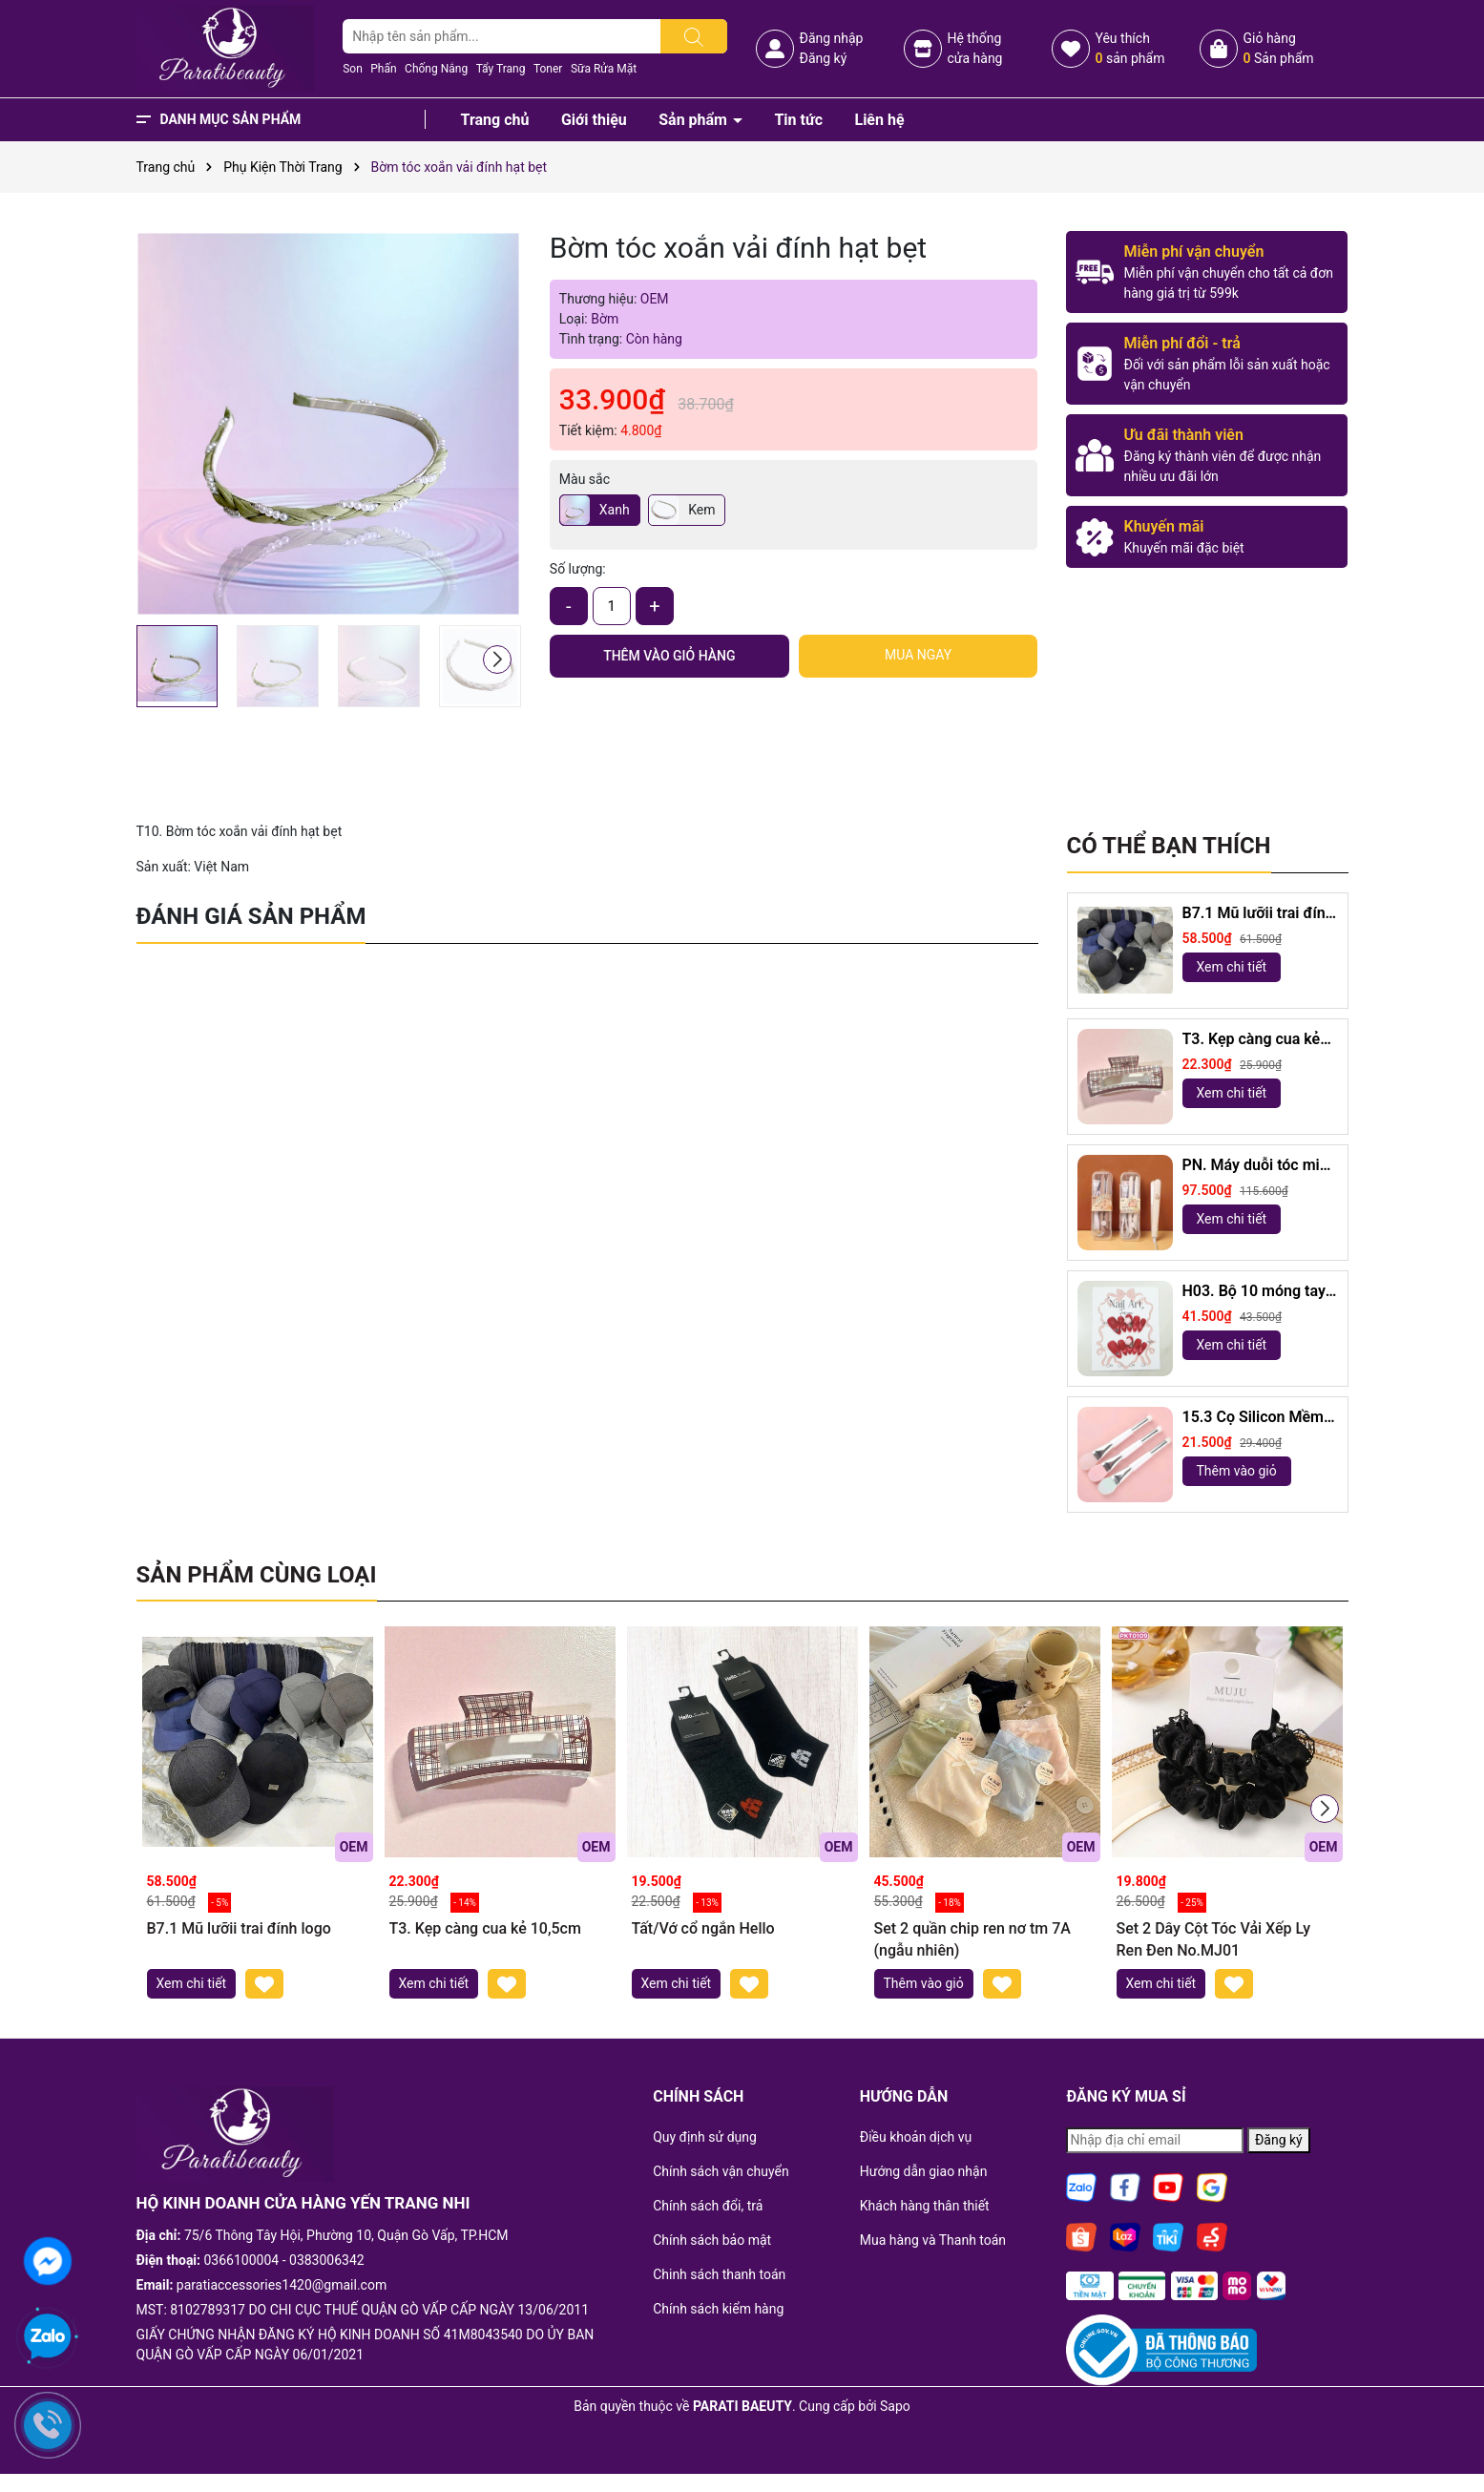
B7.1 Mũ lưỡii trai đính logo (1258, 914)
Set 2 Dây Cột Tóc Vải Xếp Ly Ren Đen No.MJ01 (1213, 1938)
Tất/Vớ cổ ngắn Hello (703, 1928)
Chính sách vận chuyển (721, 2171)
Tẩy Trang (501, 68)
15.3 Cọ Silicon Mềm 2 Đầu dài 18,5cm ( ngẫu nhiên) (1259, 1418)
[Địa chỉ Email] (1155, 2140)
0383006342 (327, 2260)
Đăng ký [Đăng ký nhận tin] (1279, 2139)
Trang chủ (495, 120)
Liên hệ (879, 120)
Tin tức (798, 120)
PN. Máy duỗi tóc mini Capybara (1257, 1166)
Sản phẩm (694, 120)
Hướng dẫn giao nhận (924, 2171)
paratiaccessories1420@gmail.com (282, 2285)
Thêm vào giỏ (1237, 1470)
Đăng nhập (831, 38)
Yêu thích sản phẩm (1129, 48)
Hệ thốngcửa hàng (974, 48)
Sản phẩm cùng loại (256, 1574)
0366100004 (242, 2260)
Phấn (383, 68)
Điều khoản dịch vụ (916, 2137)
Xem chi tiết (1232, 966)
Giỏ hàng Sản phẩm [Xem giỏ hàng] (1278, 48)
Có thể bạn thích (1169, 845)
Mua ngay (918, 654)
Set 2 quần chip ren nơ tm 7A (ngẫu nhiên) (972, 1938)
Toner (547, 68)
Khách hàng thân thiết (925, 2205)
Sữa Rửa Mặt (604, 68)
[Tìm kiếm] (693, 36)
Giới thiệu (594, 120)
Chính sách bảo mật (712, 2240)
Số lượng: (578, 568)
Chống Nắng (436, 68)
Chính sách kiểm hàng (718, 2308)
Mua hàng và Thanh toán (933, 2240)
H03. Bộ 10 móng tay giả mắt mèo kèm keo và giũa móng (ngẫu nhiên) (1255, 1292)
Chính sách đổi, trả (708, 2205)
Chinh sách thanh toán (719, 2274)
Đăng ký (823, 58)
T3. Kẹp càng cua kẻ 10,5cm (1251, 1040)
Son (353, 68)
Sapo (895, 2406)
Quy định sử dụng (705, 2137)
